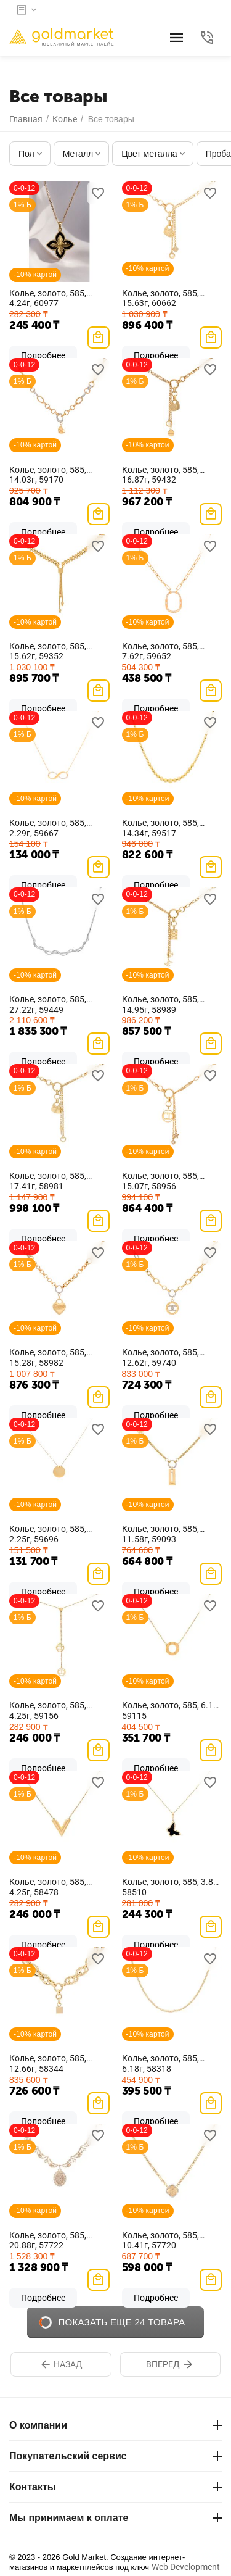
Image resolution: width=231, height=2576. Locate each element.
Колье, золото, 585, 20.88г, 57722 (47, 2240)
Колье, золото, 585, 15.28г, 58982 (47, 1357)
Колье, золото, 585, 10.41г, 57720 (160, 2240)
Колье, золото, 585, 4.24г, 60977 (47, 298)
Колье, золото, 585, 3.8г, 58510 (170, 1887)
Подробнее (43, 2298)
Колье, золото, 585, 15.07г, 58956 (160, 1181)
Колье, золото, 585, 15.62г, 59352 (47, 651)
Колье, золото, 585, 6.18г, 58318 (160, 2063)
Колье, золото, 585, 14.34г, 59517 (160, 828)
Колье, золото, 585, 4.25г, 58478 (47, 1887)
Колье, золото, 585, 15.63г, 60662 (160, 298)
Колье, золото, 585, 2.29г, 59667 (47, 828)
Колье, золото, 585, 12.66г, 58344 (47, 2063)
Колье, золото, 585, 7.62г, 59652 (160, 651)
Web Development (186, 2567)
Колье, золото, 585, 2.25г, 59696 (47, 1534)
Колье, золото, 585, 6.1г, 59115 (170, 1710)
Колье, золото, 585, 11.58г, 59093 (160, 1534)
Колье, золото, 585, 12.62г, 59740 (160, 1357)
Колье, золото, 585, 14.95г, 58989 (160, 1004)
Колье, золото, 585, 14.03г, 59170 (47, 475)
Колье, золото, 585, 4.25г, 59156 (47, 1710)
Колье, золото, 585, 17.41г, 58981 (47, 1181)
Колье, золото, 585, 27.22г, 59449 (47, 1004)
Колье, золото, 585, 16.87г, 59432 (160, 475)
